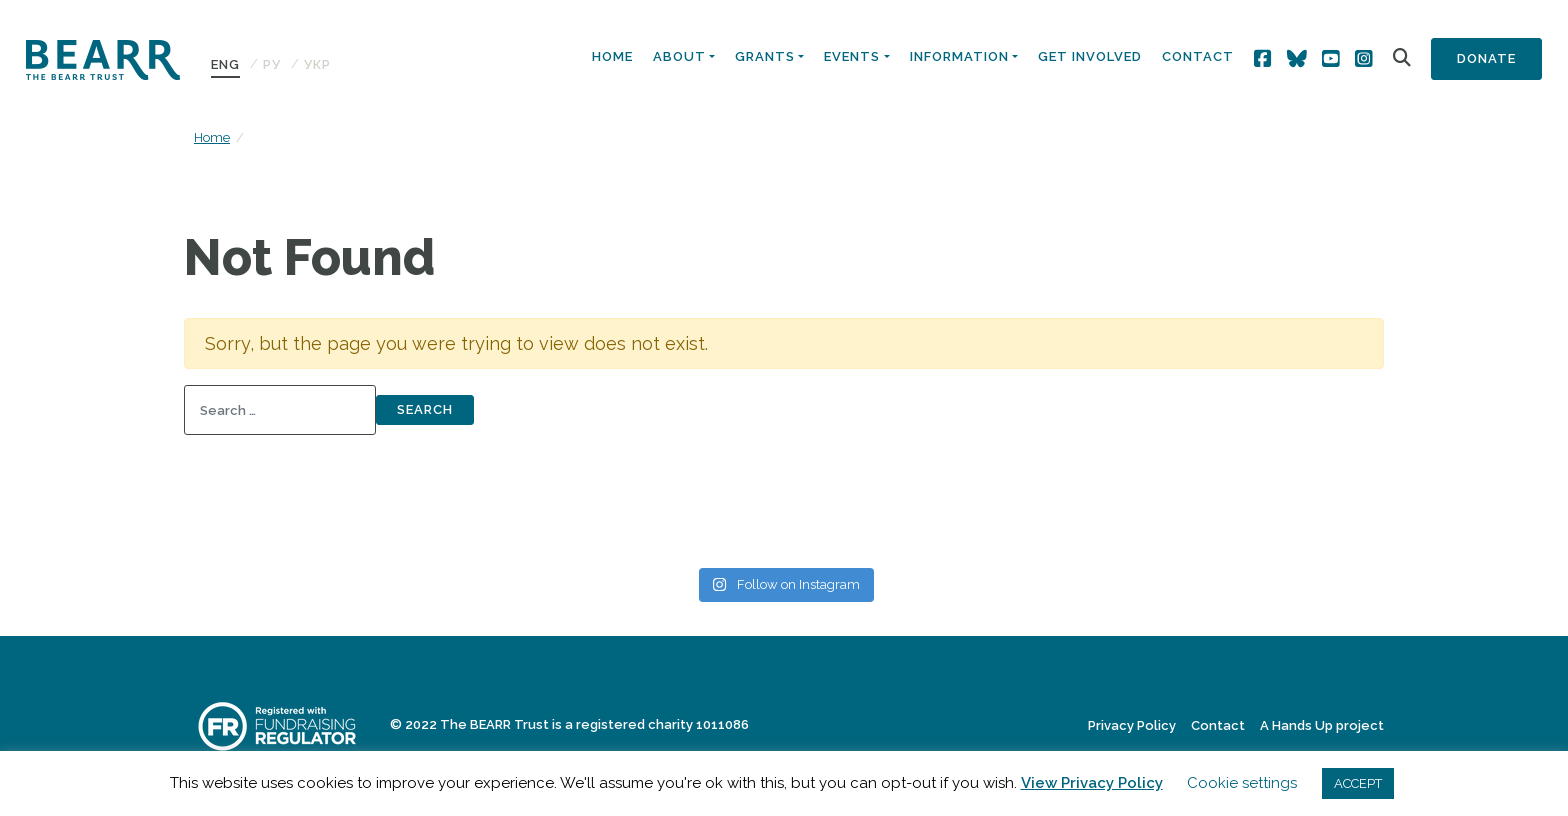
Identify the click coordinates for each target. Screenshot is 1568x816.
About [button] (679, 56)
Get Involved (1090, 56)
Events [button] (852, 56)
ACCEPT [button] (1358, 783)
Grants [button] (765, 56)
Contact (1198, 56)
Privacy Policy (1132, 725)
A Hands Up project (1322, 725)
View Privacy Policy (1092, 783)
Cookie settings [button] (1242, 783)
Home (612, 56)
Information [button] (959, 56)
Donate (1486, 58)
